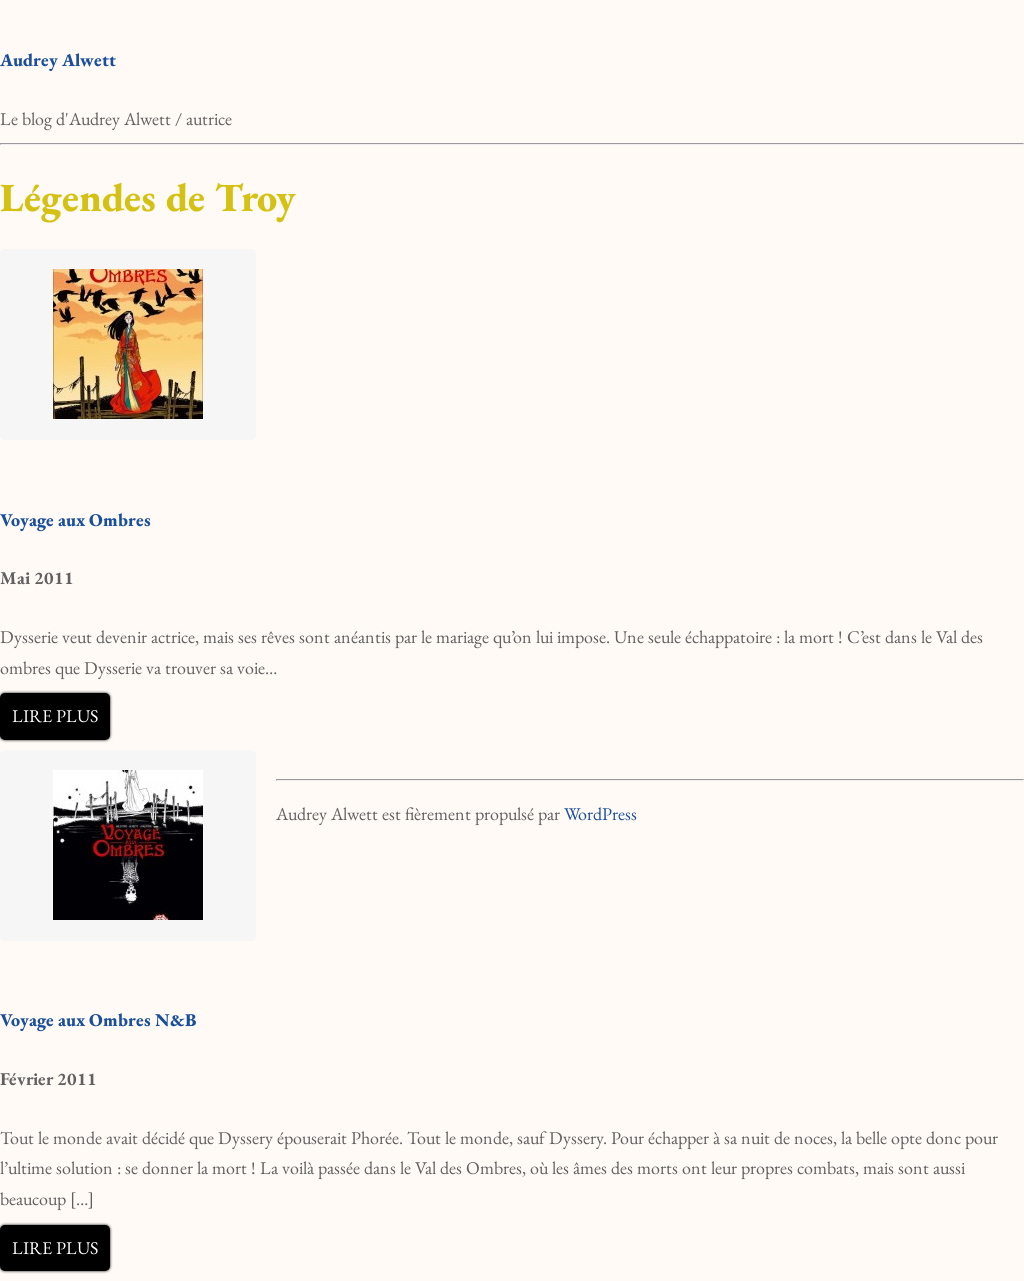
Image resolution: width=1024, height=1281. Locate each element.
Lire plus (55, 715)
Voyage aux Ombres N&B (98, 1019)
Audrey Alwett (58, 59)
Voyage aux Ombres (75, 519)
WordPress (600, 813)
